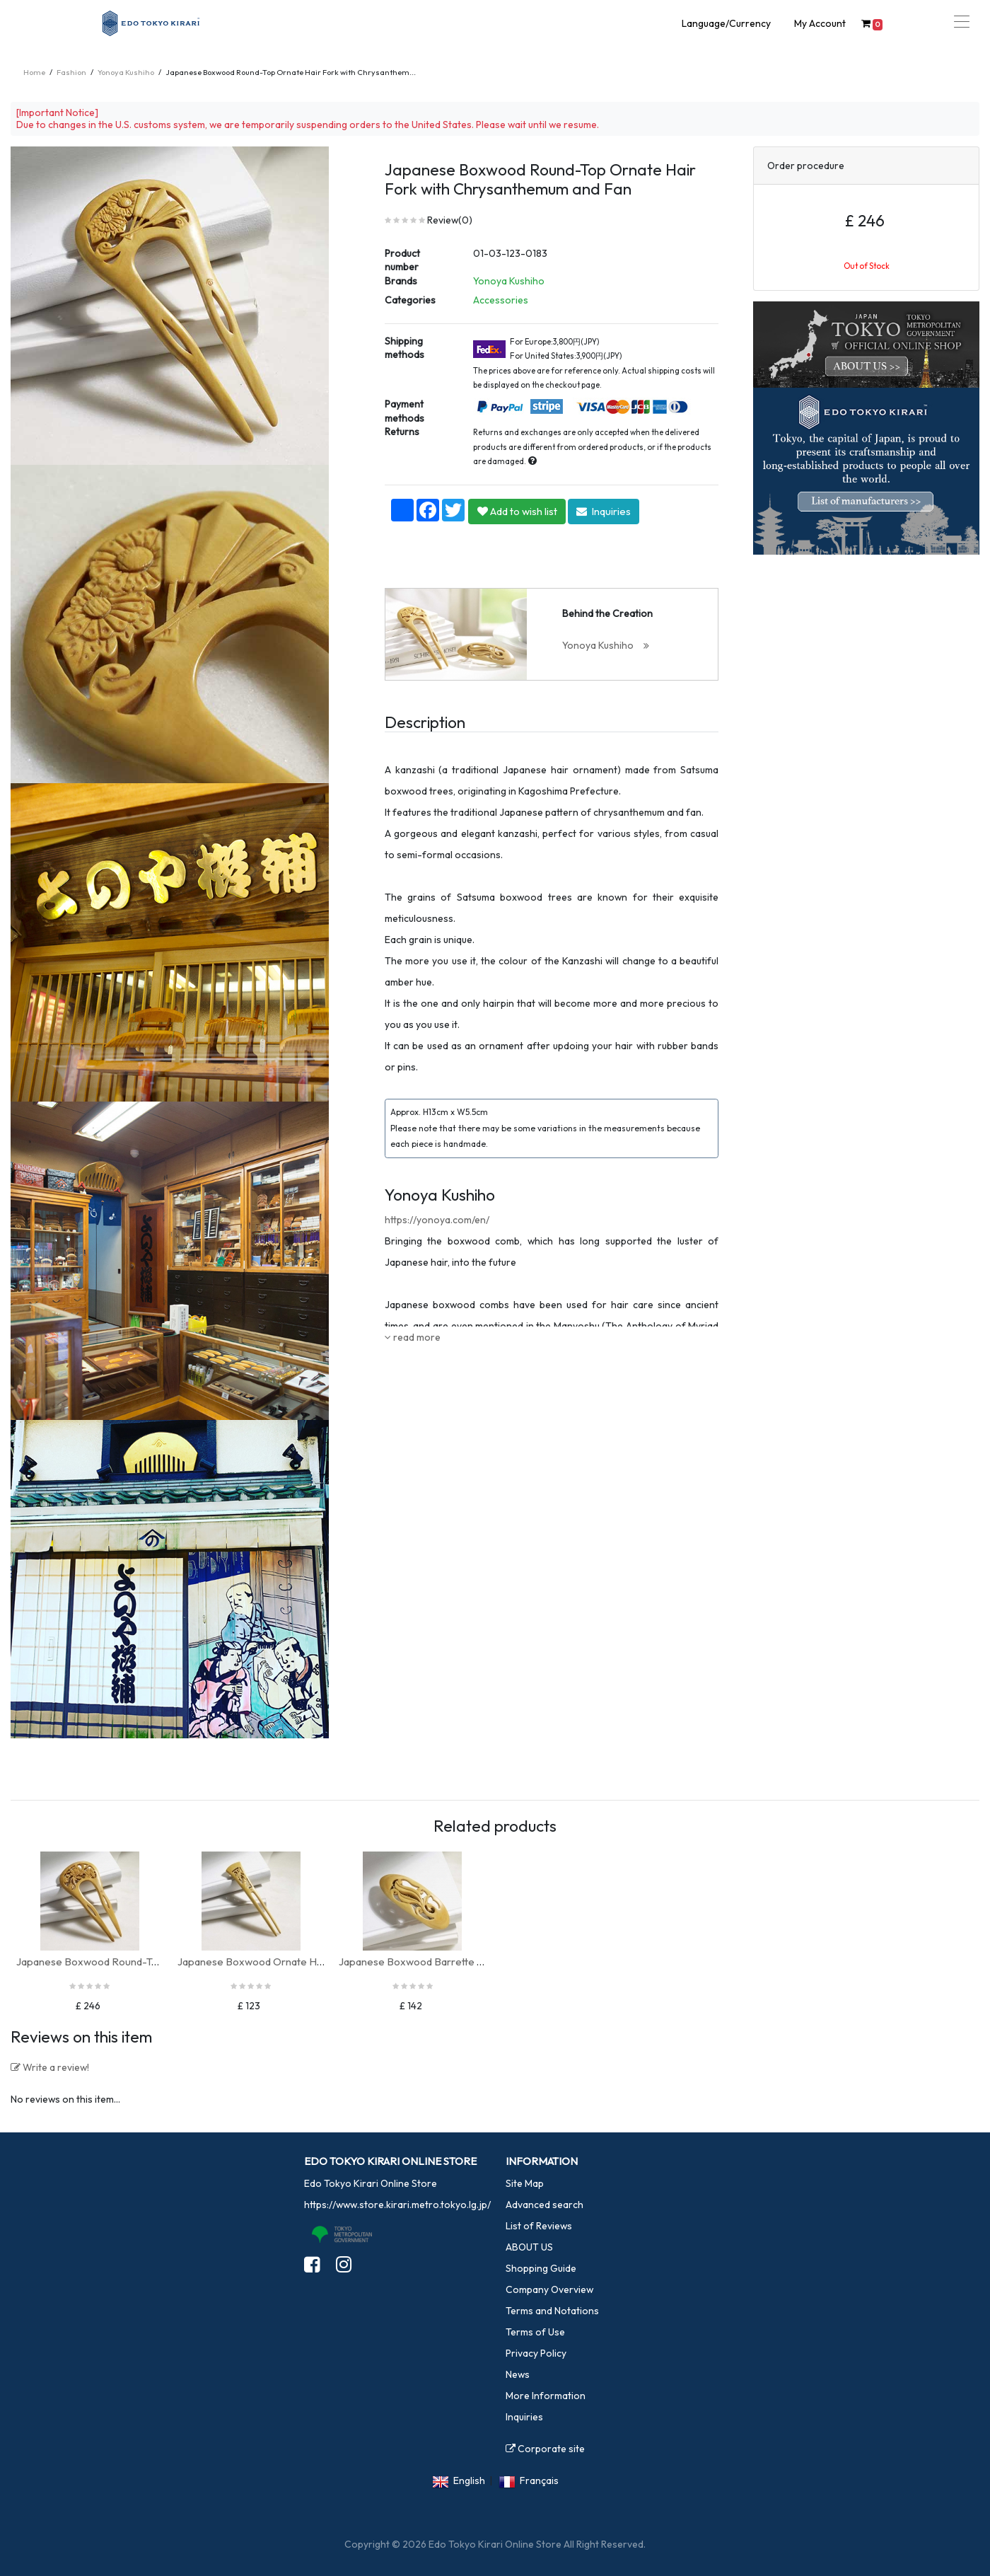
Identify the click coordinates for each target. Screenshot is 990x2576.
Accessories (500, 300)
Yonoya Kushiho (126, 72)
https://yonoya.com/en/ (437, 1219)
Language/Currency (726, 23)
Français (539, 2480)
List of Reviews (539, 2225)
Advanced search (544, 2204)
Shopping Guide (541, 2268)
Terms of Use (535, 2332)
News (518, 2374)
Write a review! (50, 2067)
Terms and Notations (552, 2310)
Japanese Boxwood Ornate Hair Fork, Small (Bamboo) (304, 1961)
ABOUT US (529, 2247)
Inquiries (603, 511)
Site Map (525, 2183)
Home (34, 72)
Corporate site (545, 2448)
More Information (546, 2395)
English (469, 2480)
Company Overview (549, 2289)
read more (413, 1337)
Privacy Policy (536, 2353)
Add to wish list (517, 511)
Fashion (71, 72)
